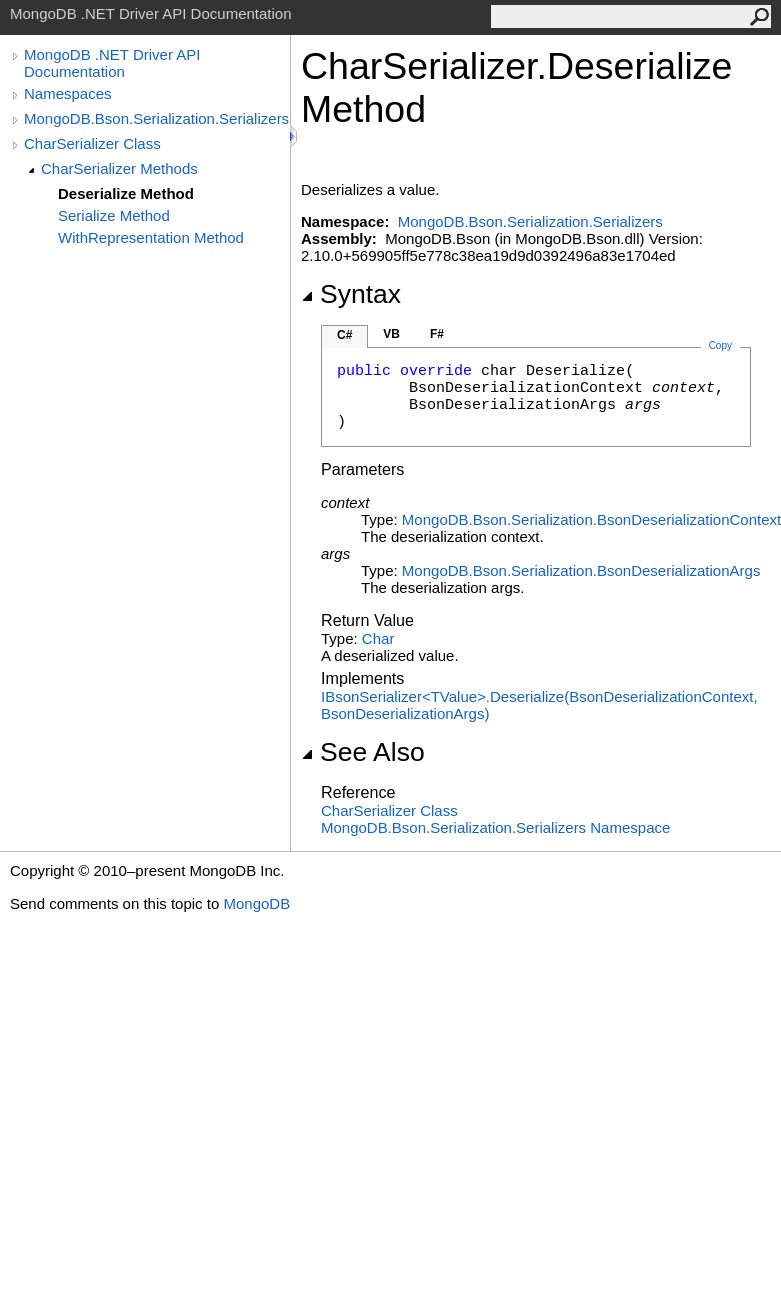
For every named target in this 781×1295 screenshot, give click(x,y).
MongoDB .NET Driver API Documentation (112, 63)
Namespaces (68, 93)
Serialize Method (114, 215)
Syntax (351, 294)
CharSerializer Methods (119, 168)
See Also (363, 752)
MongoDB (256, 903)
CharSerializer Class (92, 143)
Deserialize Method (126, 193)
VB (391, 334)
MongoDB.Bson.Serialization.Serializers (156, 118)
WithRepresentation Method (151, 237)
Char (378, 638)
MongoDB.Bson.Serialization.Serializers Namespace (495, 827)
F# (437, 334)
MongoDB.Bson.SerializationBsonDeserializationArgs (581, 570)
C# (344, 335)
